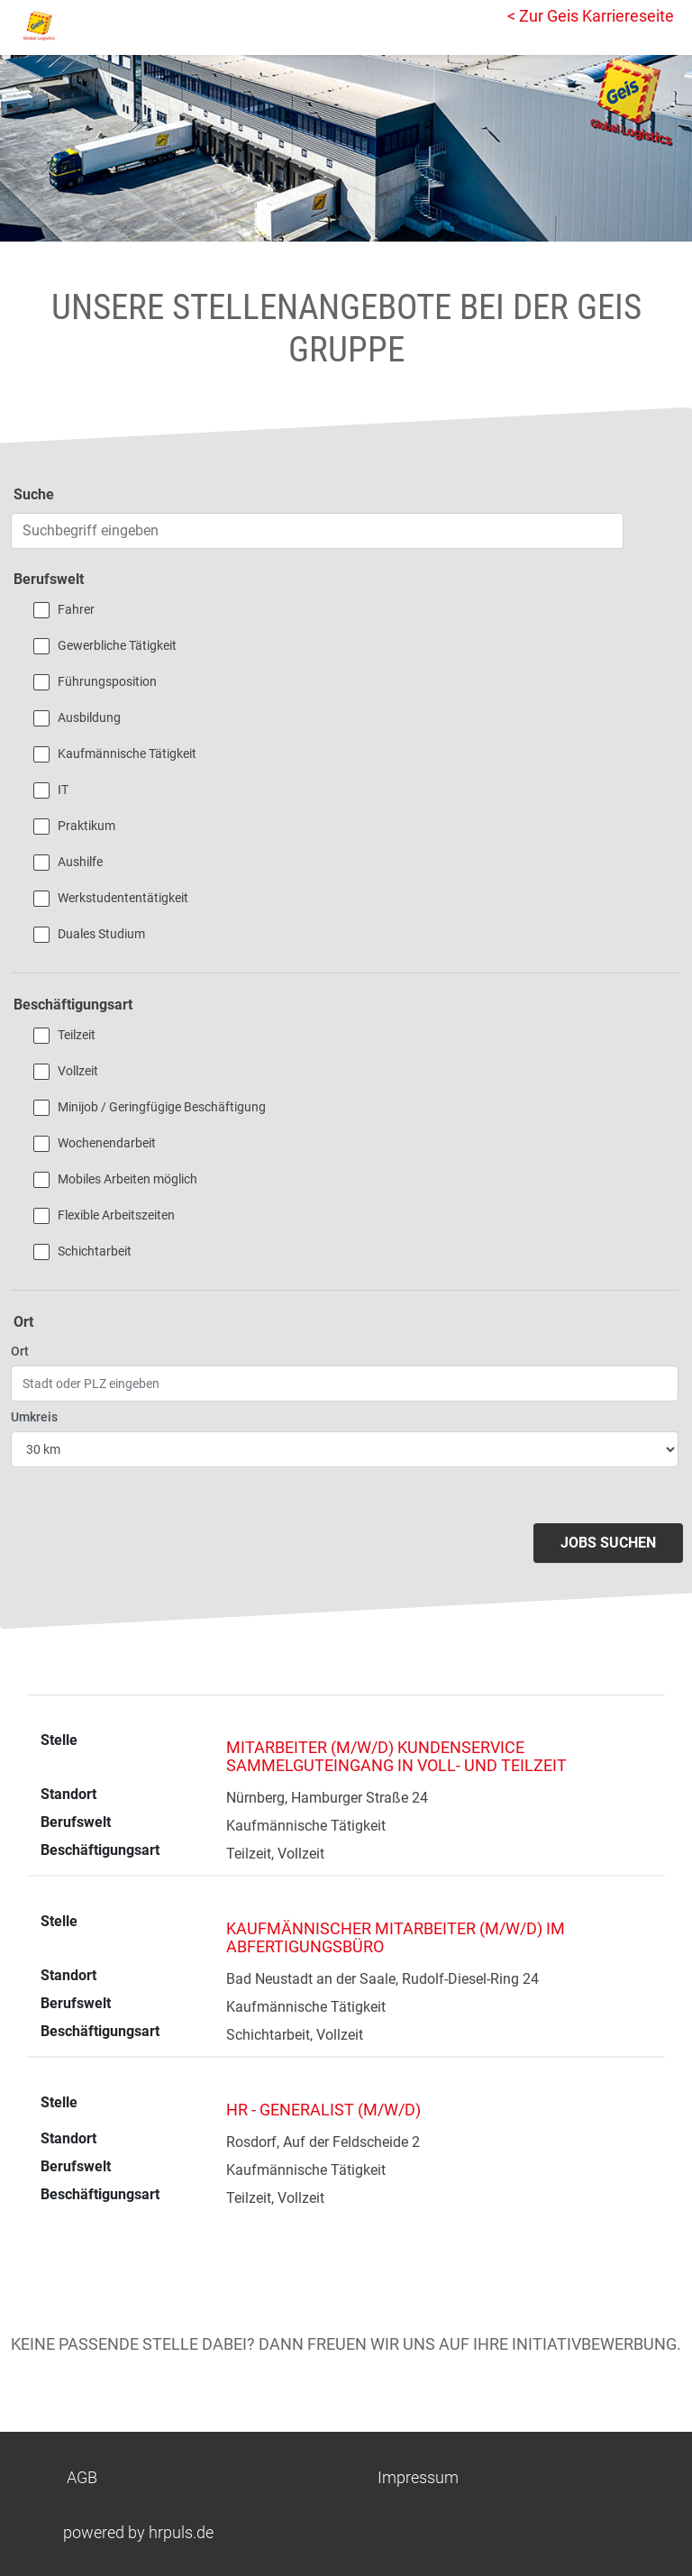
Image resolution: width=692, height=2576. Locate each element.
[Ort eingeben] (344, 1384)
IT (63, 789)
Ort (20, 1351)
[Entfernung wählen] (344, 1449)
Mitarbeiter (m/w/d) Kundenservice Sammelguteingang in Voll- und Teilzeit (396, 1756)
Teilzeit (77, 1035)
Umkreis (34, 1417)
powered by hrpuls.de (138, 2532)
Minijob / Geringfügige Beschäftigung (162, 1107)
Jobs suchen (608, 1542)
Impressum (418, 2477)
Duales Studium (101, 934)
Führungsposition (107, 681)
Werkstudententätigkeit (123, 898)
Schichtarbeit (95, 1251)
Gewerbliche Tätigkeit (117, 645)
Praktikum (86, 825)
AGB (82, 2477)
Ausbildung (89, 717)
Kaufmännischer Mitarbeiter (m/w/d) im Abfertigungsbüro (395, 1937)
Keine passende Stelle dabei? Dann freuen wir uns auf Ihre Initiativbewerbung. (346, 2343)
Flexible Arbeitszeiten (116, 1215)
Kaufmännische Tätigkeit (127, 753)
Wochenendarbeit (107, 1143)
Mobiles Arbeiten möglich (127, 1179)
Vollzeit (78, 1071)
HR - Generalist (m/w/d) (323, 2109)
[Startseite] (95, 25)
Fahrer (76, 609)
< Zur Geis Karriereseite (590, 15)
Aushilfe (80, 861)
